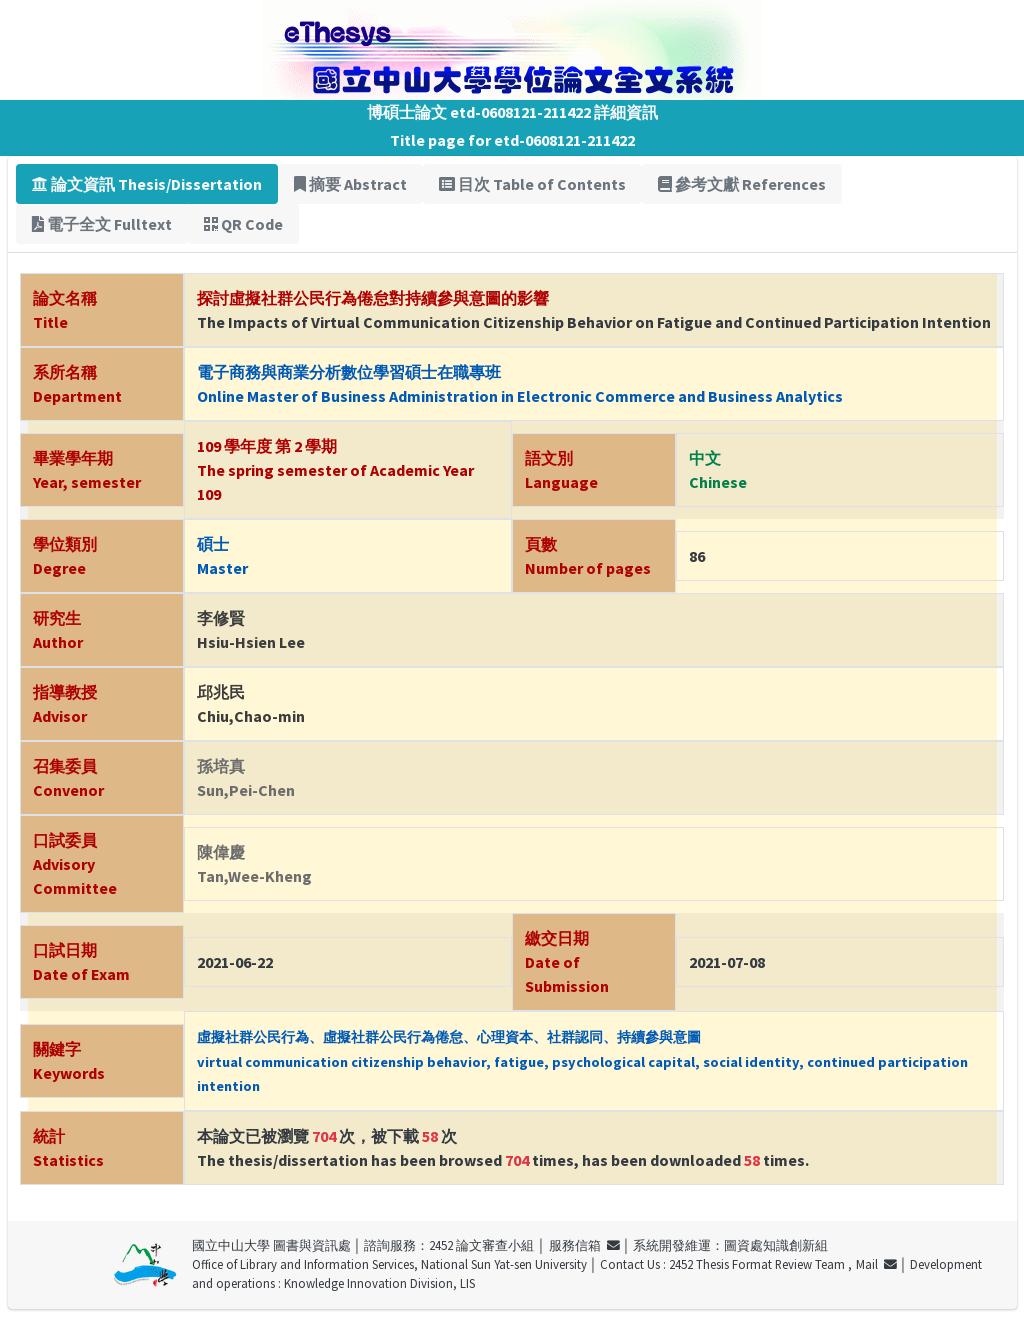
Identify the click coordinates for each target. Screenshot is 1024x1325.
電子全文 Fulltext (102, 224)
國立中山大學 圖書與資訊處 (271, 1245)
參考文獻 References (742, 184)
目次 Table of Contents (532, 184)
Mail (876, 1264)
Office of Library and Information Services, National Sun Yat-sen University (389, 1264)
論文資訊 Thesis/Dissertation (147, 184)
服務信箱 (584, 1245)
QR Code (243, 224)
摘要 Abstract (350, 184)
